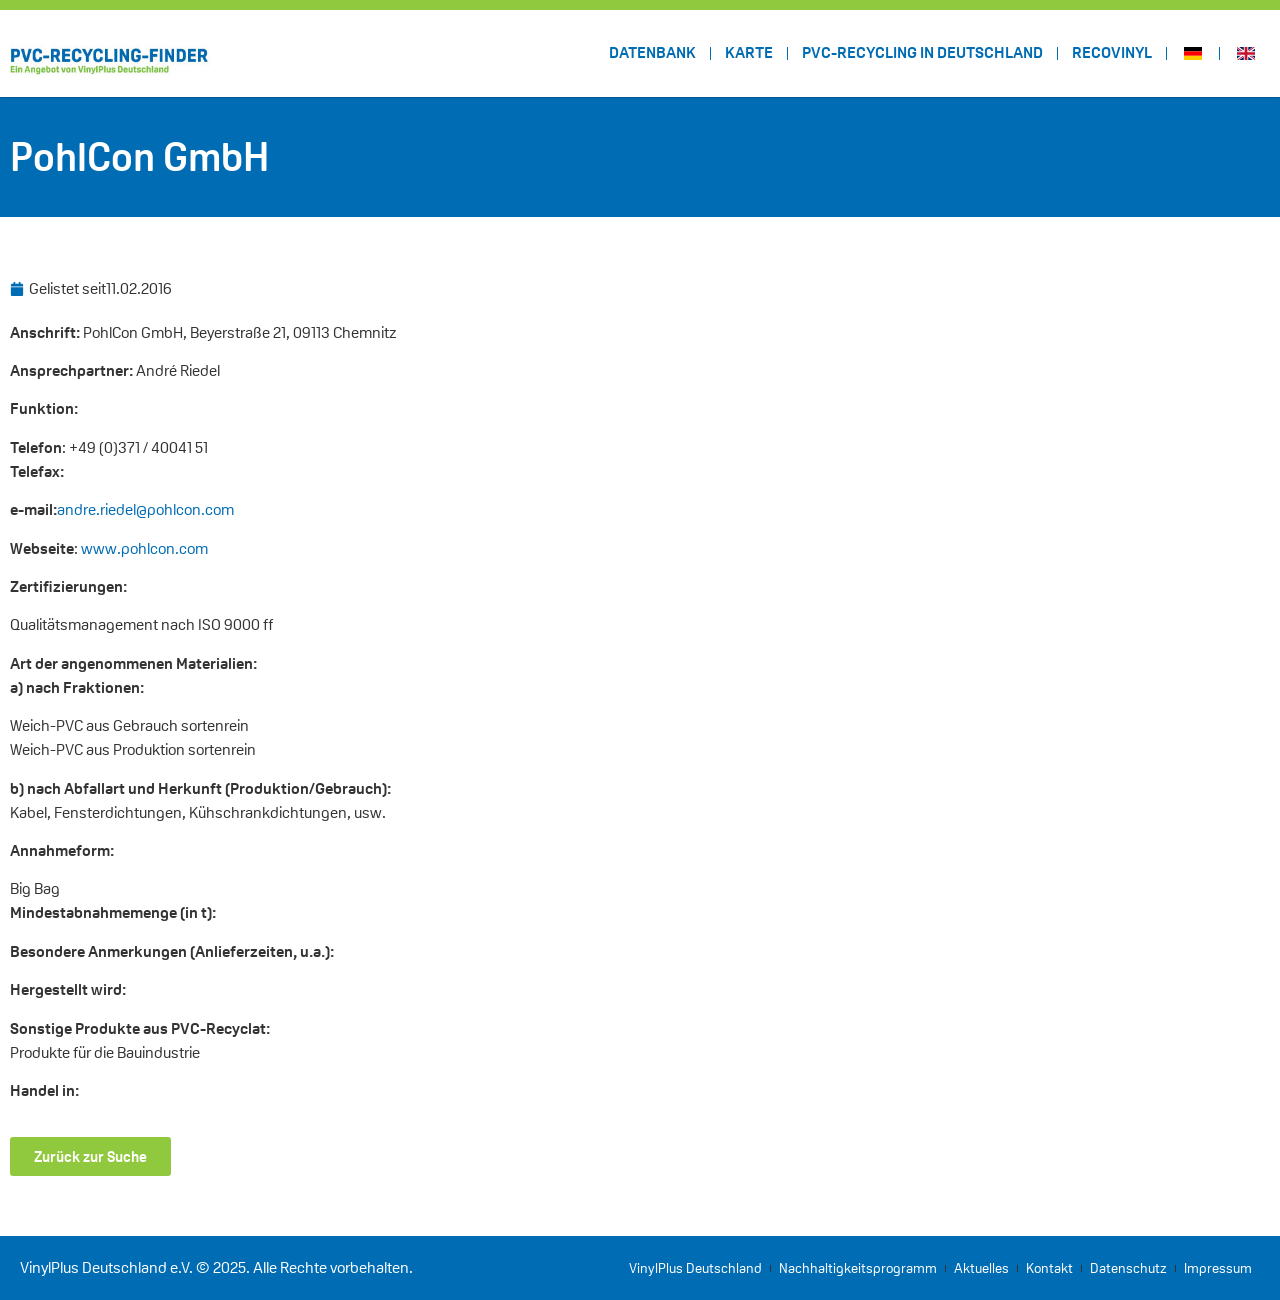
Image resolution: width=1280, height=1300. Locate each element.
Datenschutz (1128, 1268)
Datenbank (652, 52)
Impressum (1218, 1268)
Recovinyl (1112, 52)
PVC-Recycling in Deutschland (922, 52)
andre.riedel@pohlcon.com (145, 509)
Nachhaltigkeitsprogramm (858, 1268)
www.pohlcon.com (144, 548)
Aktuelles (981, 1268)
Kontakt (1049, 1268)
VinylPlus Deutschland (695, 1268)
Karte (749, 52)
